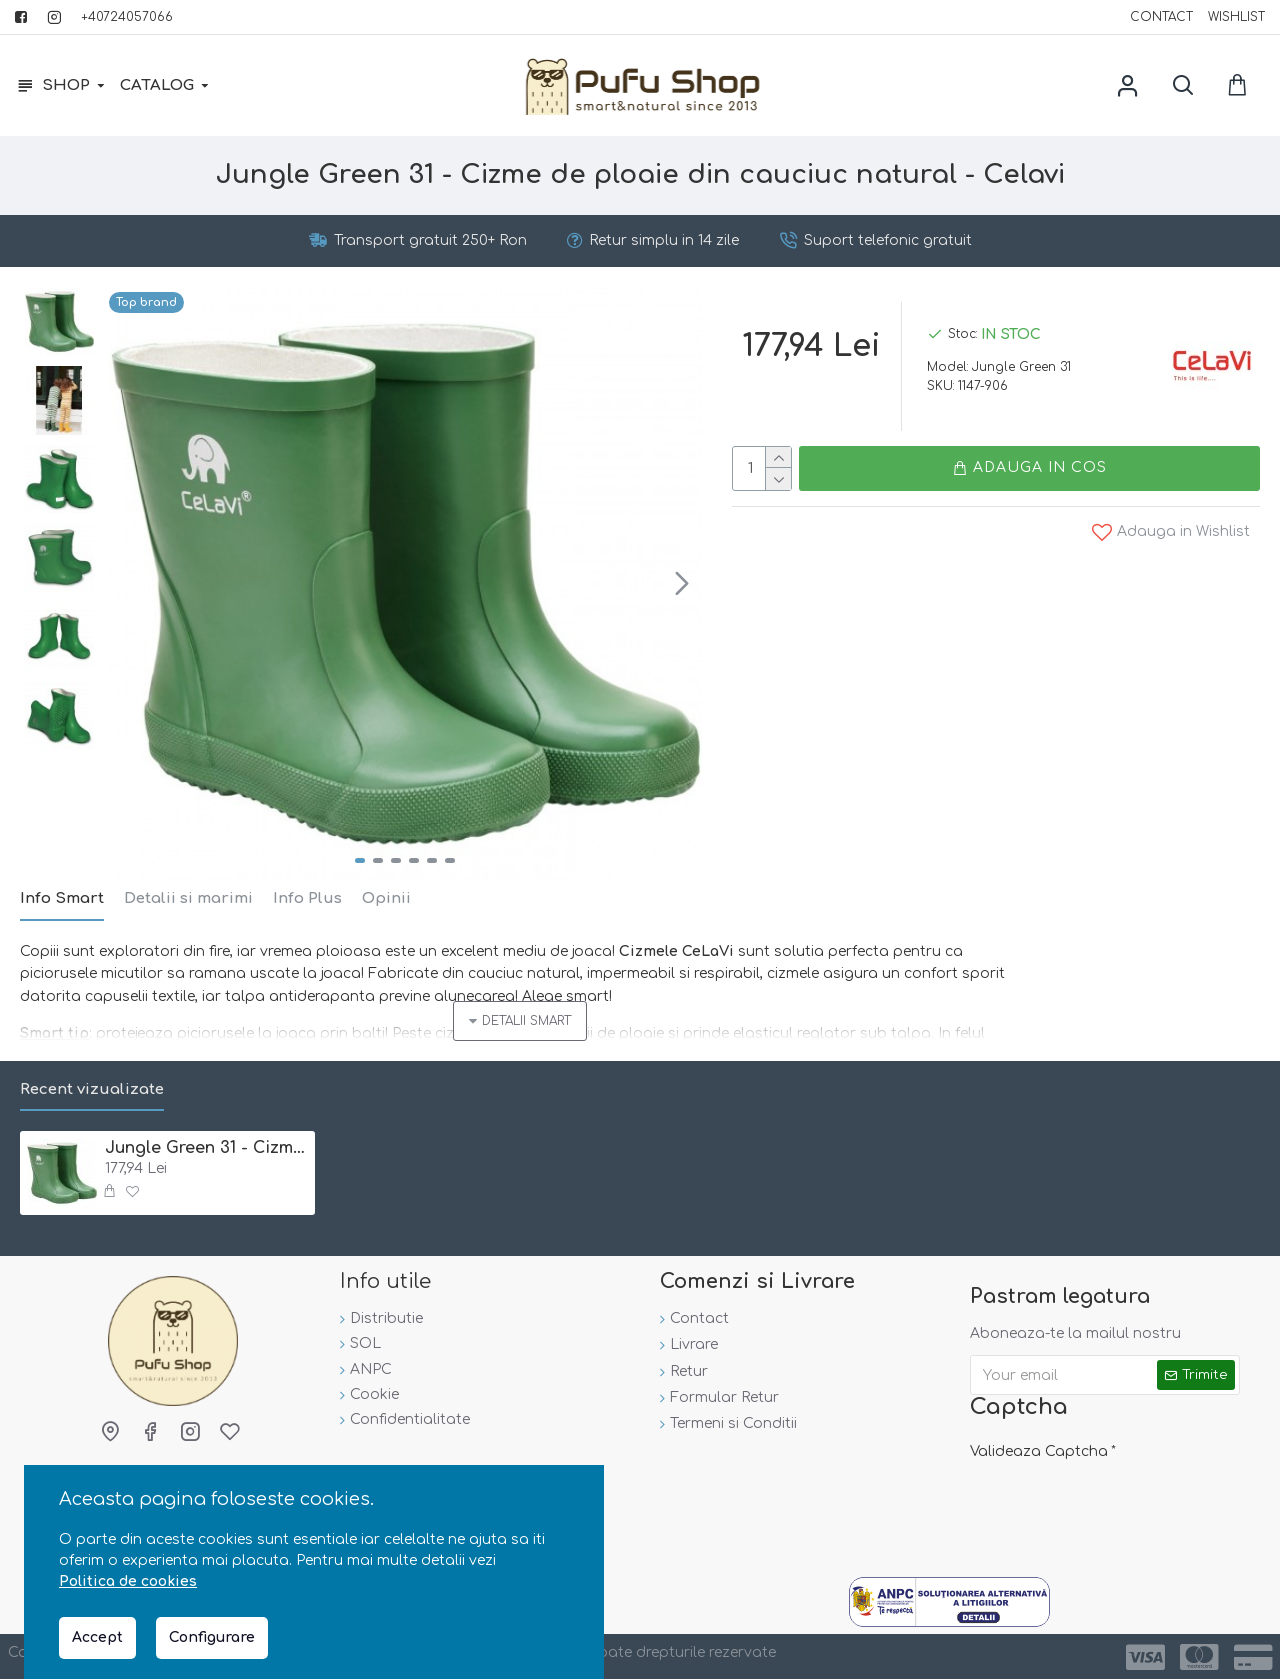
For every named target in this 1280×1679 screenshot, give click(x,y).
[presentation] (1110, 1505)
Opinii (386, 898)
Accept (97, 1637)
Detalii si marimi (188, 898)
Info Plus (307, 898)
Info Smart (62, 898)
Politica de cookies (128, 1581)
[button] (682, 583)
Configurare (212, 1637)
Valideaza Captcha (1039, 1451)
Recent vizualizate (92, 1089)
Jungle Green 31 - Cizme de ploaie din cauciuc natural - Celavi (206, 1148)
